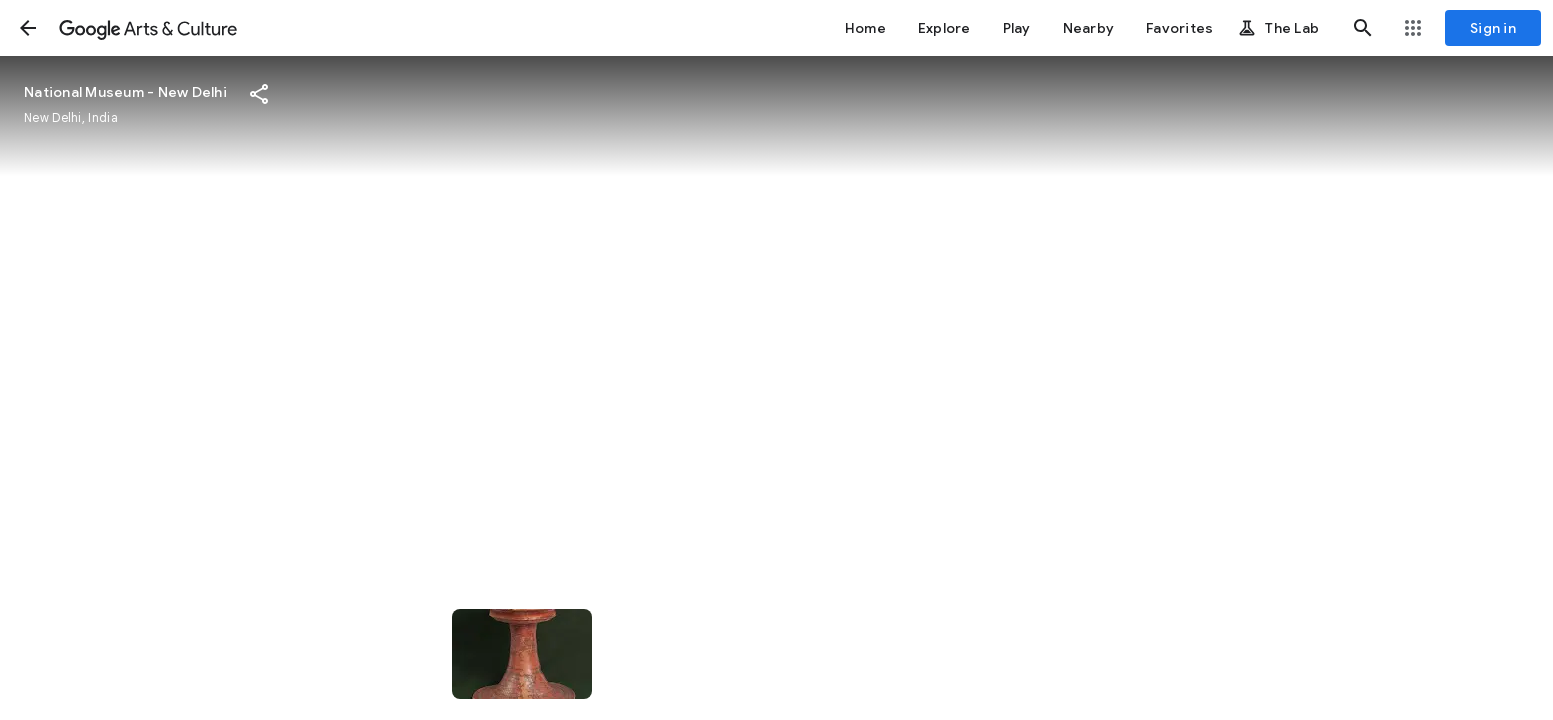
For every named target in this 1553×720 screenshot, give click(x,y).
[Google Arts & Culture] (148, 28)
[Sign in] (1493, 28)
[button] (28, 28)
